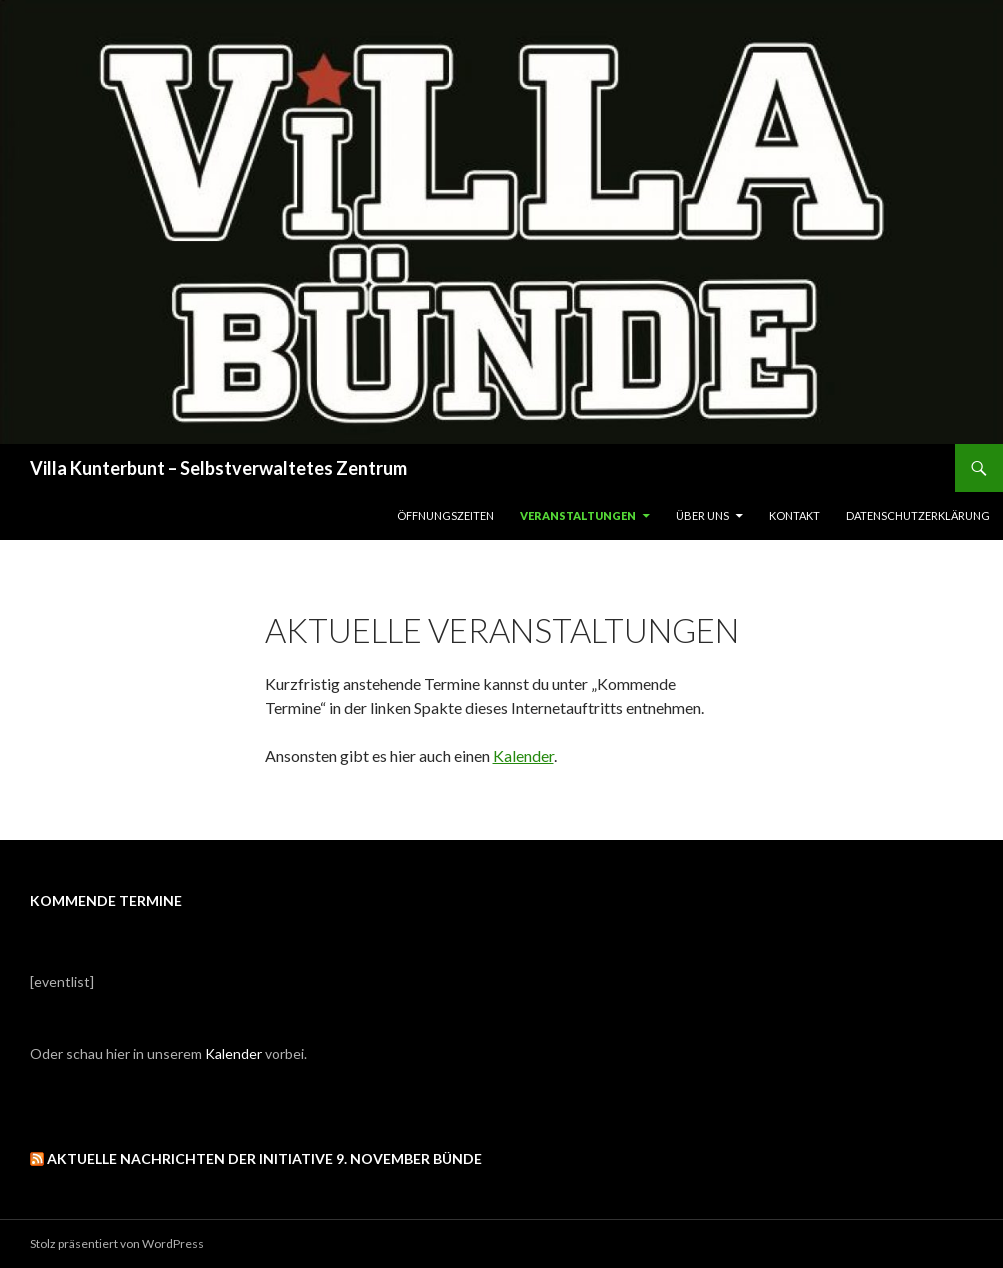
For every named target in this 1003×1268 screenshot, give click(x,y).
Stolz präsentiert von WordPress (117, 1243)
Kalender (523, 755)
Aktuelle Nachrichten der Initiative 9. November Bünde (264, 1158)
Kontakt (794, 515)
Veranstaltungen (578, 515)
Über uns (702, 515)
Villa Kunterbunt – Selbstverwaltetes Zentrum (218, 468)
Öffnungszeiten (445, 515)
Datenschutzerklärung (918, 515)
